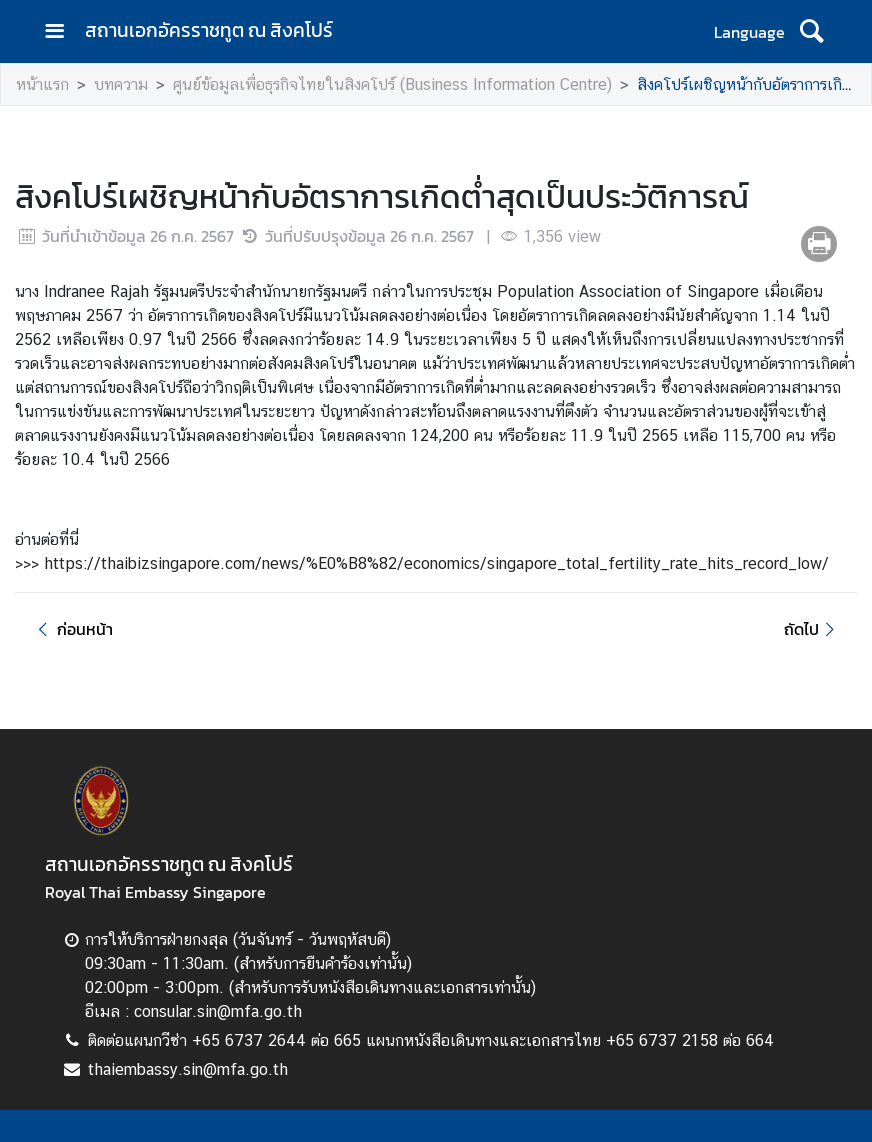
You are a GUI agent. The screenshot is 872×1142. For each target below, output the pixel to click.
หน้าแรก (42, 84)
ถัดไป (812, 629)
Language (749, 32)
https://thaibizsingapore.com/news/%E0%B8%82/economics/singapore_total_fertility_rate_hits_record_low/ (436, 563)
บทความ (121, 84)
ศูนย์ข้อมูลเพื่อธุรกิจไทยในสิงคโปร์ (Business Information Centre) (392, 84)
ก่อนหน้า (72, 629)
